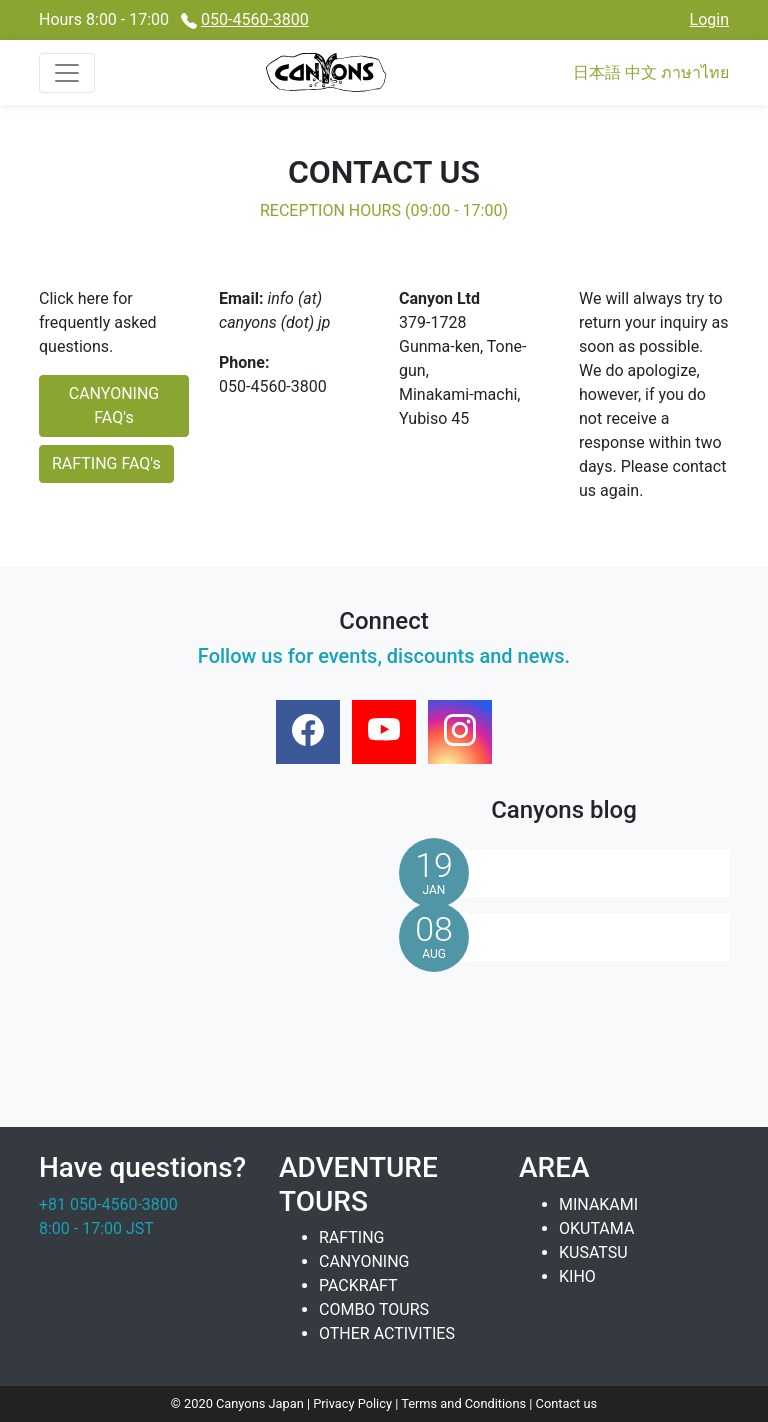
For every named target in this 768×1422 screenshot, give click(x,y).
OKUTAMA (596, 1228)
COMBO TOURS (374, 1309)
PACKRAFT (358, 1285)
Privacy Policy (354, 1403)
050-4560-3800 (255, 19)
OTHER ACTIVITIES (387, 1333)
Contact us (567, 1403)
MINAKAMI (598, 1204)
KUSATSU (593, 1252)
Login (709, 19)
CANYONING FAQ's (114, 405)
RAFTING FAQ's (106, 463)
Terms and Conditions (465, 1403)
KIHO (577, 1276)
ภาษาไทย (695, 72)
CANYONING (364, 1261)
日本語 (597, 72)
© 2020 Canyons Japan (237, 1403)
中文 (641, 72)
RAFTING (352, 1237)
